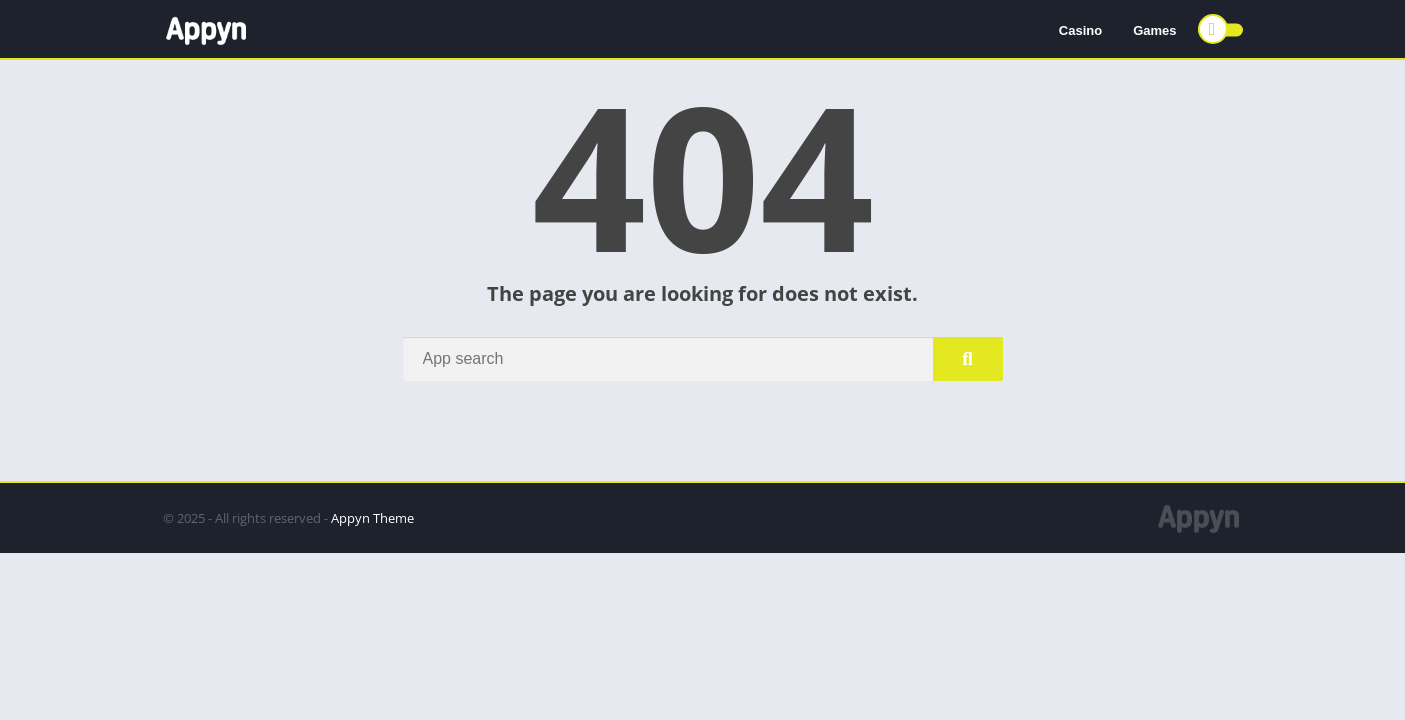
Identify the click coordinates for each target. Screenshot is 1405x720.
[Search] (703, 359)
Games (1154, 30)
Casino (1080, 30)
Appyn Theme (372, 518)
